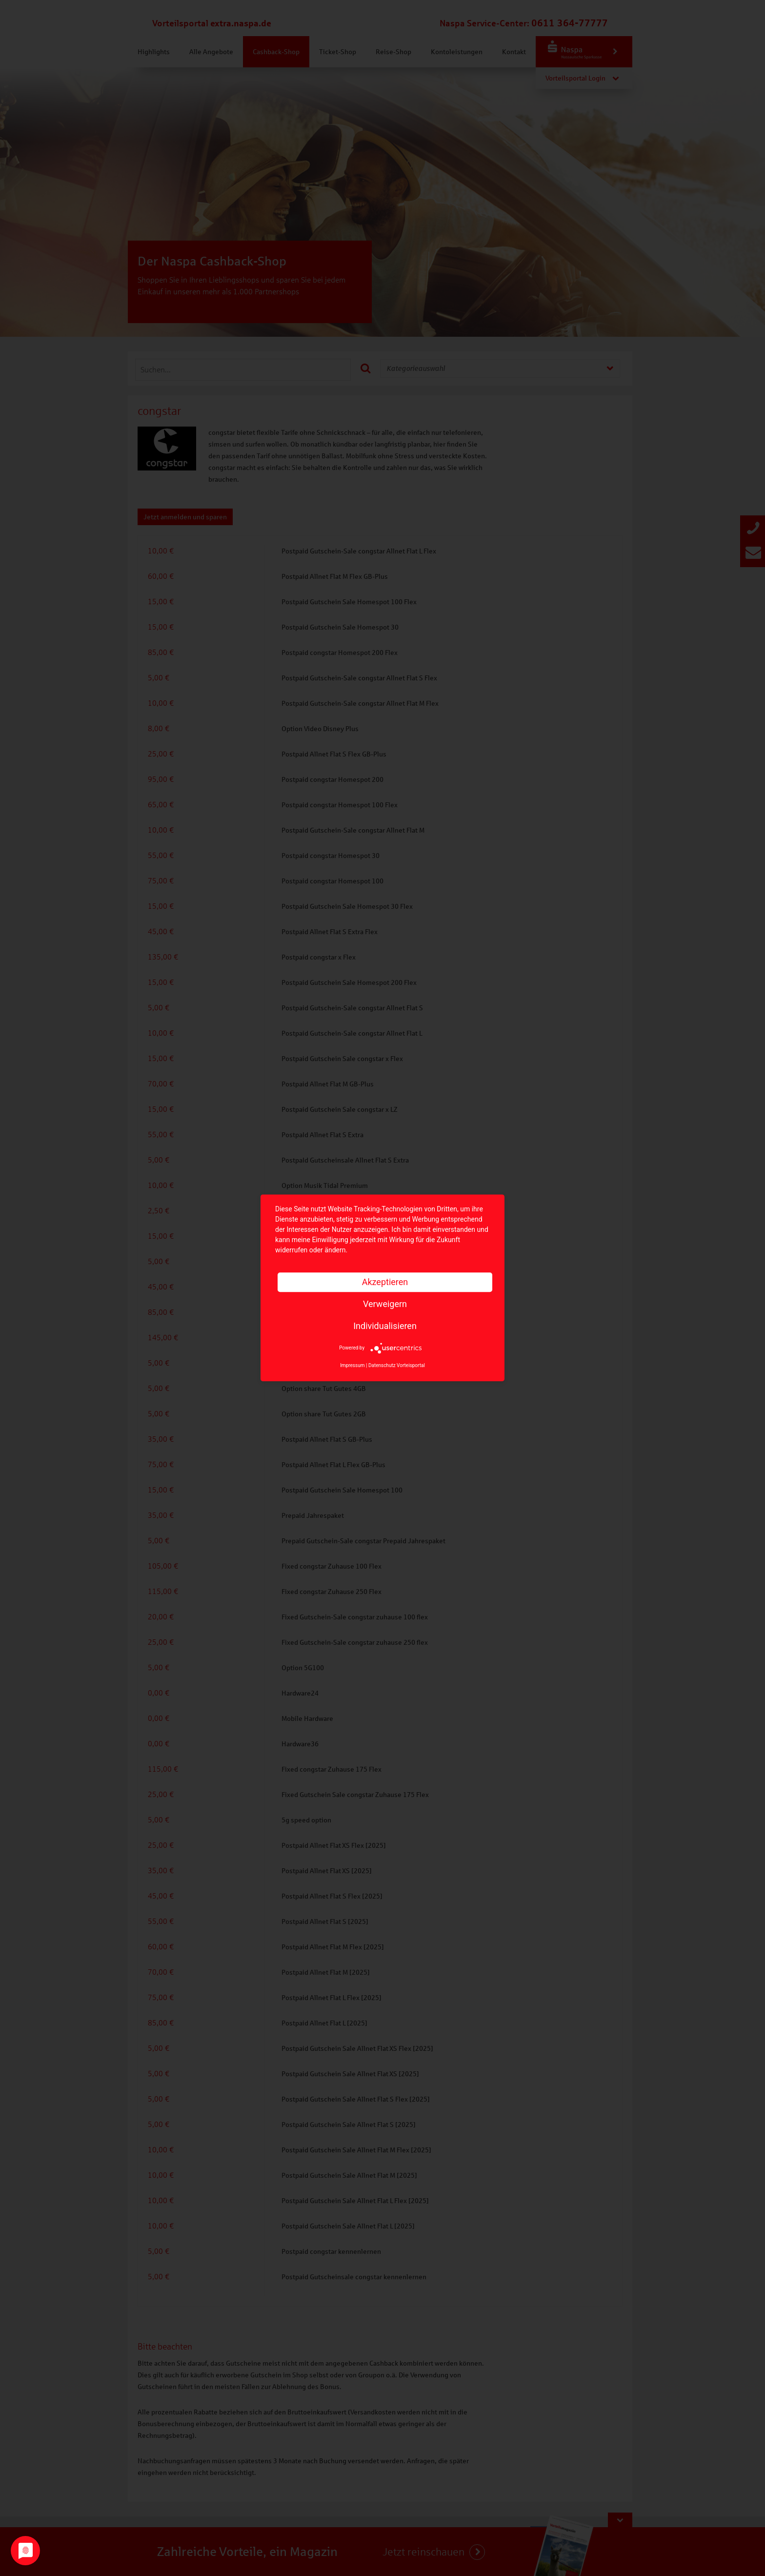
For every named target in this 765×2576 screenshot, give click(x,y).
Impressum (352, 1366)
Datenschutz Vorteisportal (396, 1366)
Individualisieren (385, 1326)
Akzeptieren (385, 1282)
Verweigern (385, 1304)
